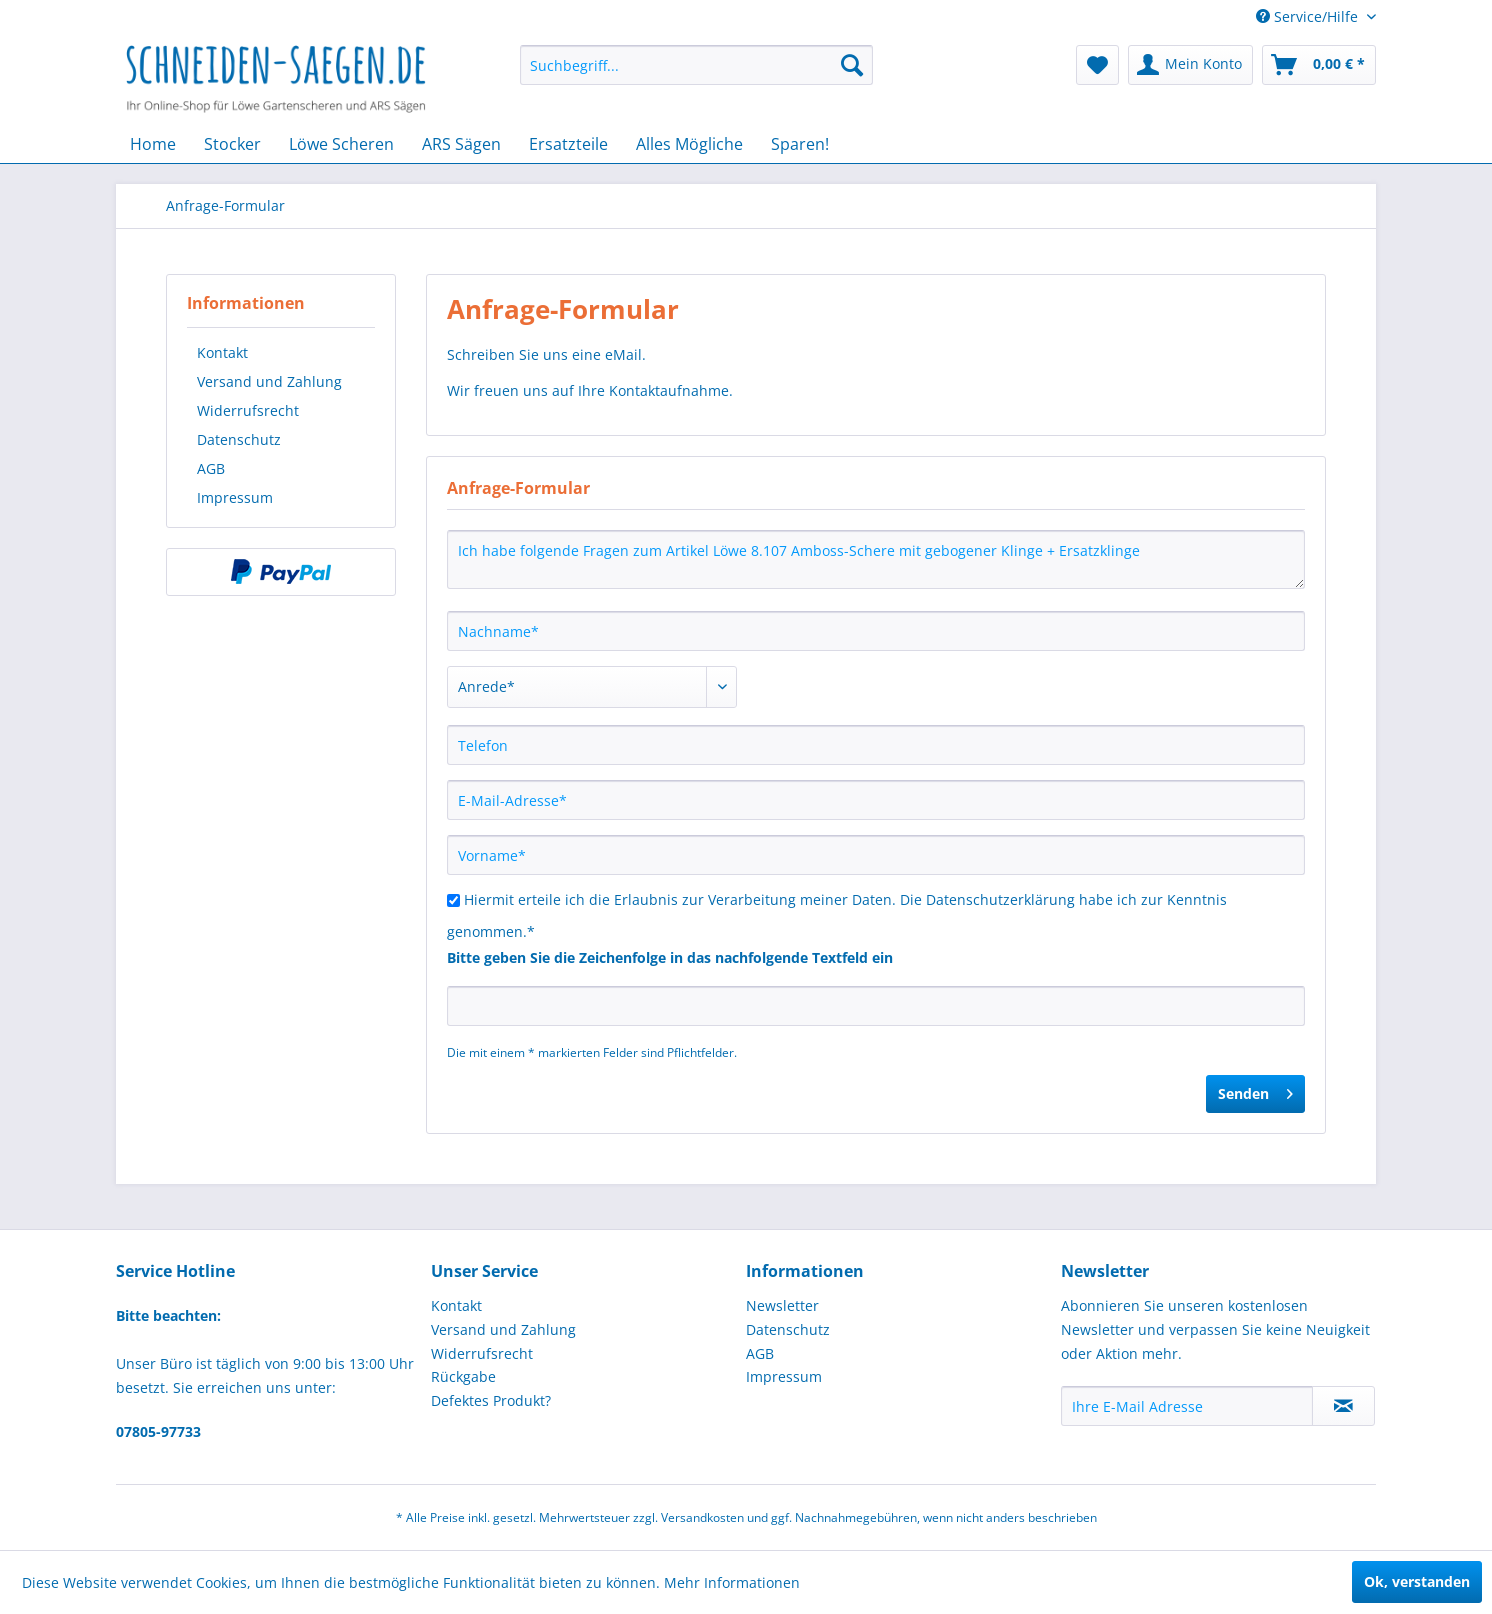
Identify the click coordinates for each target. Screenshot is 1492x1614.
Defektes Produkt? (491, 1400)
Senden (1255, 1090)
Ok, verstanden (1417, 1581)
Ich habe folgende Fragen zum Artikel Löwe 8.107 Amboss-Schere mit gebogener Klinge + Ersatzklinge (876, 559)
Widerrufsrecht (248, 410)
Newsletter (782, 1305)
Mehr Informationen (732, 1582)
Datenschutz (239, 439)
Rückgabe (463, 1376)
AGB (211, 468)
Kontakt (222, 352)
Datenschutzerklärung (1000, 899)
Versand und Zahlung (269, 381)
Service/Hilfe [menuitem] (1309, 16)
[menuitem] (696, 65)
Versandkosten (702, 1517)
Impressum (235, 497)
